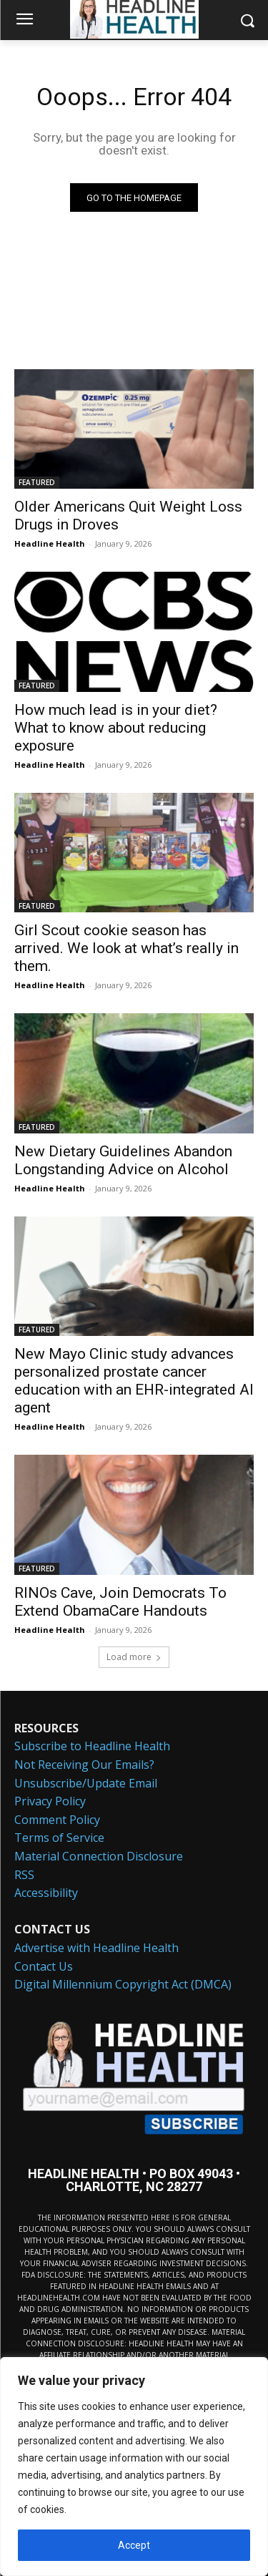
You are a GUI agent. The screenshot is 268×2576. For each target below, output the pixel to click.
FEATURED (37, 482)
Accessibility (46, 1893)
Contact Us (43, 1966)
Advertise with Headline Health (96, 1948)
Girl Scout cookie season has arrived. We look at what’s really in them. (126, 948)
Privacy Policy (50, 1801)
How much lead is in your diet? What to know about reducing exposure (115, 727)
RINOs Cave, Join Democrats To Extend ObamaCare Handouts (120, 1601)
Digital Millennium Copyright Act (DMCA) (123, 1984)
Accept (134, 2545)
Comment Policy (57, 1820)
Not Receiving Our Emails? (84, 1764)
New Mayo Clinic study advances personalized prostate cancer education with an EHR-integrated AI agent (134, 1380)
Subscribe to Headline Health (92, 1746)
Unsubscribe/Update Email (85, 1783)
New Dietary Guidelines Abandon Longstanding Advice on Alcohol (123, 1160)
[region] (134, 2466)
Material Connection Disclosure (98, 1856)
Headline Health (49, 543)
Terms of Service (59, 1837)
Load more (134, 1657)
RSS (24, 1875)
